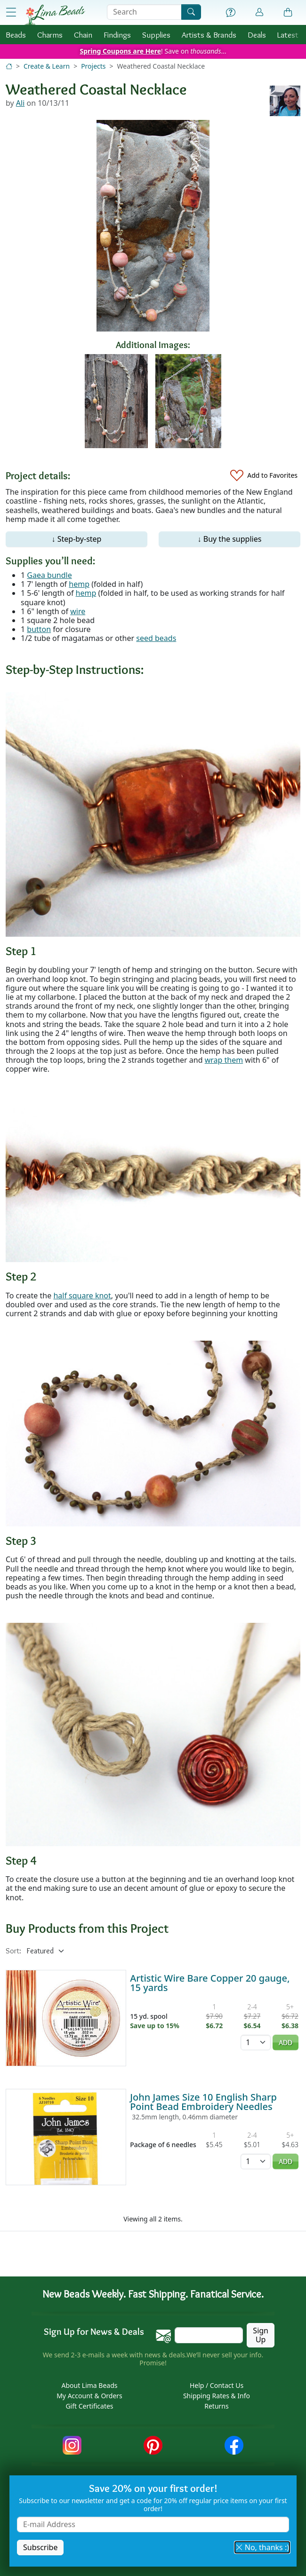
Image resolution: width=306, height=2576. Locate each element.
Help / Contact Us (216, 2385)
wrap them (224, 1060)
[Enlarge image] (153, 813)
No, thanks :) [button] (262, 2547)
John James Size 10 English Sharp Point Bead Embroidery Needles (203, 2102)
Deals (257, 35)
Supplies (156, 35)
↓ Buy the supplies (230, 539)
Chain (83, 35)
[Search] (191, 12)
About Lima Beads (89, 2385)
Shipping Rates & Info (216, 2395)
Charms (50, 35)
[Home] (9, 66)
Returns (216, 2406)
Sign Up (260, 2335)
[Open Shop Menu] (11, 12)
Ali (20, 103)
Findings (117, 35)
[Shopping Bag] (288, 13)
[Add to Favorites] (263, 475)
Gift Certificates (89, 2406)
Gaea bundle (49, 575)
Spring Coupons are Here (120, 51)
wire (77, 611)
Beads (16, 35)
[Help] (230, 13)
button (39, 629)
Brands (209, 35)
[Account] (259, 12)
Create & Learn (47, 66)
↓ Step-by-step (77, 539)
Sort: (13, 1950)
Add (285, 2042)
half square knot (82, 1295)
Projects (93, 66)
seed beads (156, 638)
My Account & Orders (89, 2395)
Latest (287, 35)
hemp (79, 584)
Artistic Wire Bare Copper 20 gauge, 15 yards (210, 1983)
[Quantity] (256, 2042)
